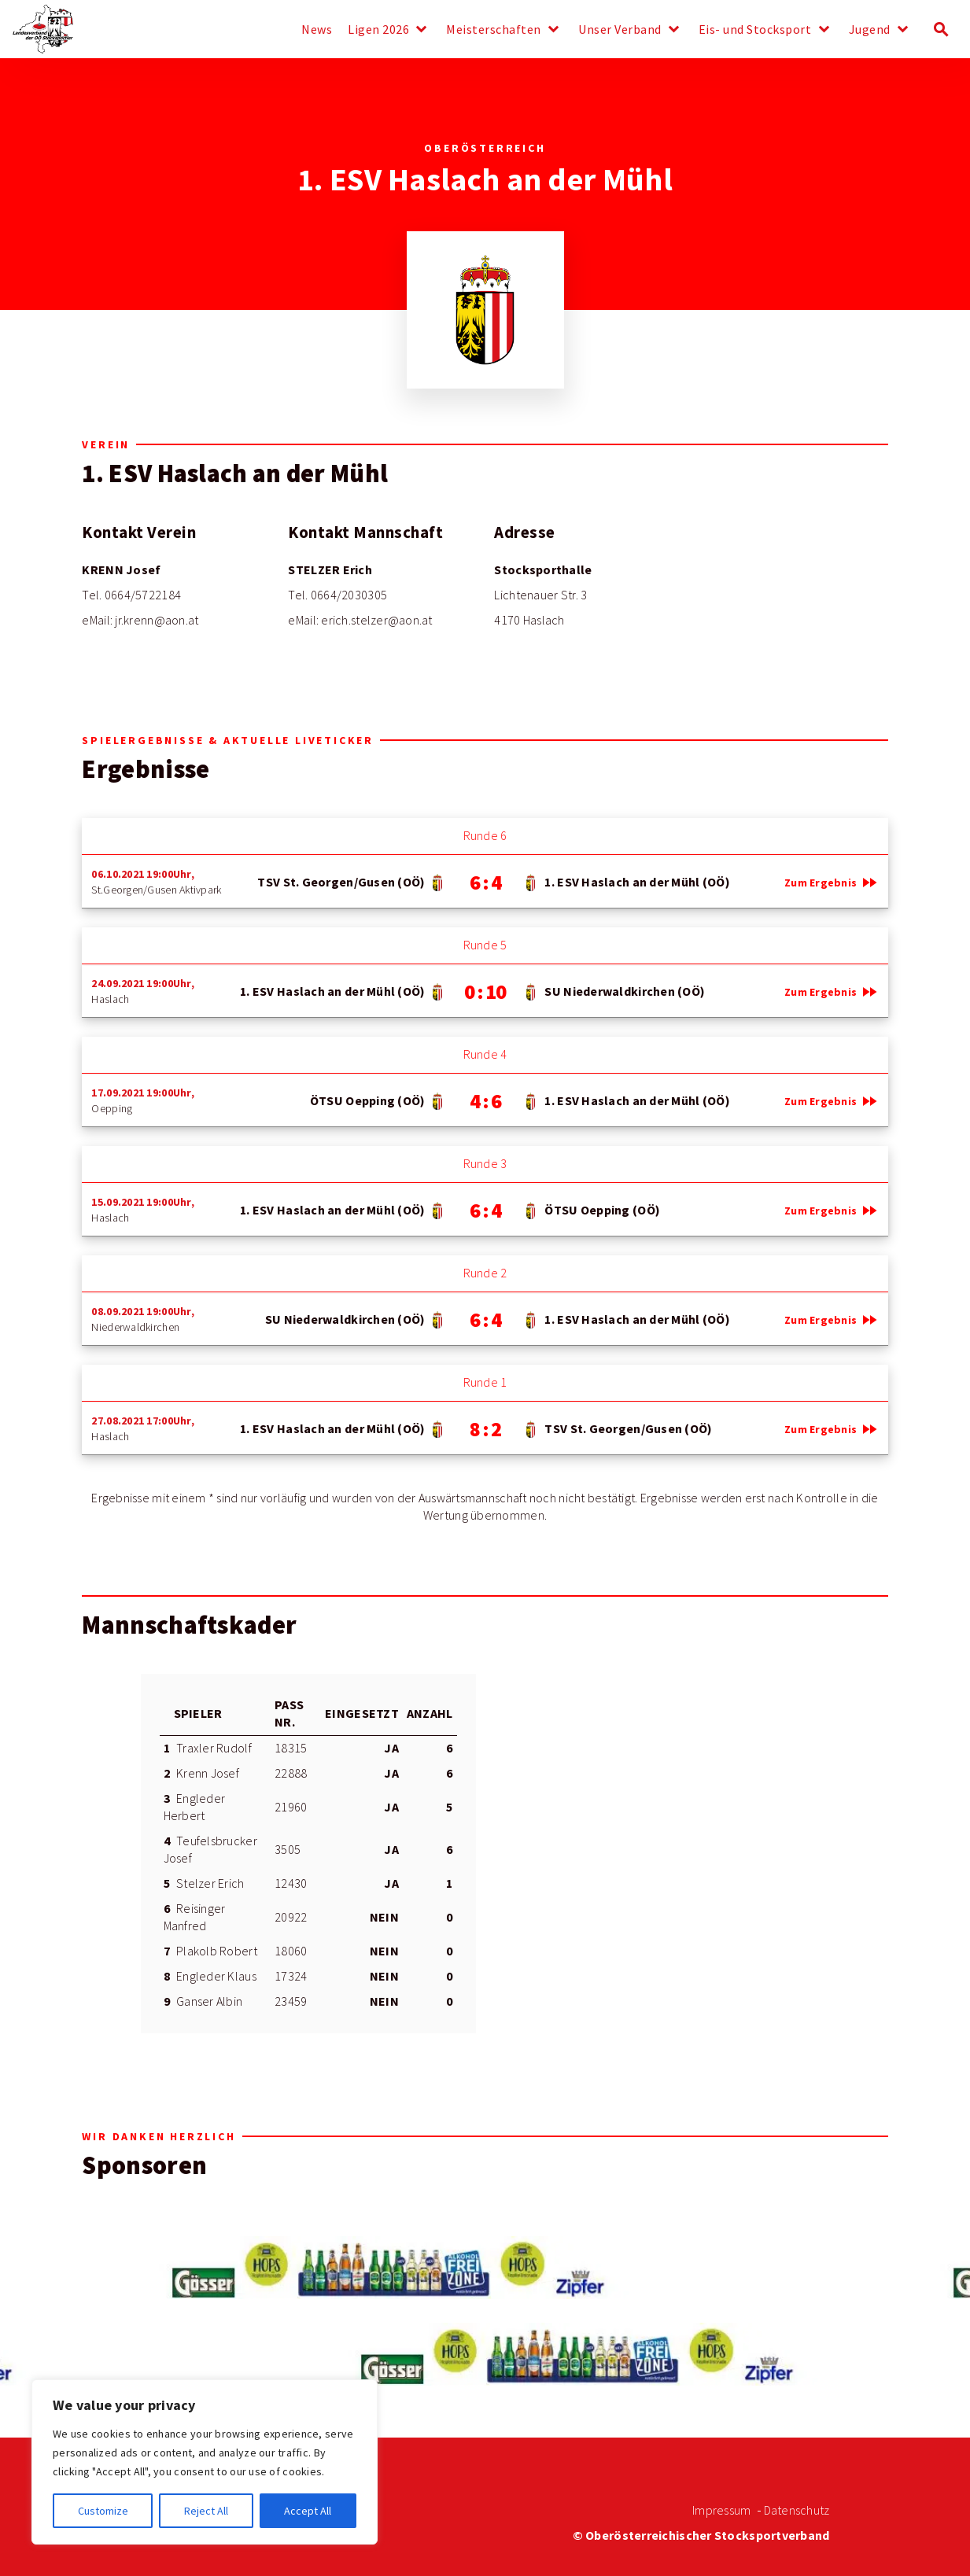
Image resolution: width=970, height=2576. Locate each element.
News (316, 30)
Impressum (721, 2510)
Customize (103, 2511)
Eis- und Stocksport (755, 30)
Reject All (206, 2511)
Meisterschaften (493, 30)
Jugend (870, 30)
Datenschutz (797, 2510)
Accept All (307, 2511)
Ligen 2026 (378, 30)
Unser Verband (620, 30)
